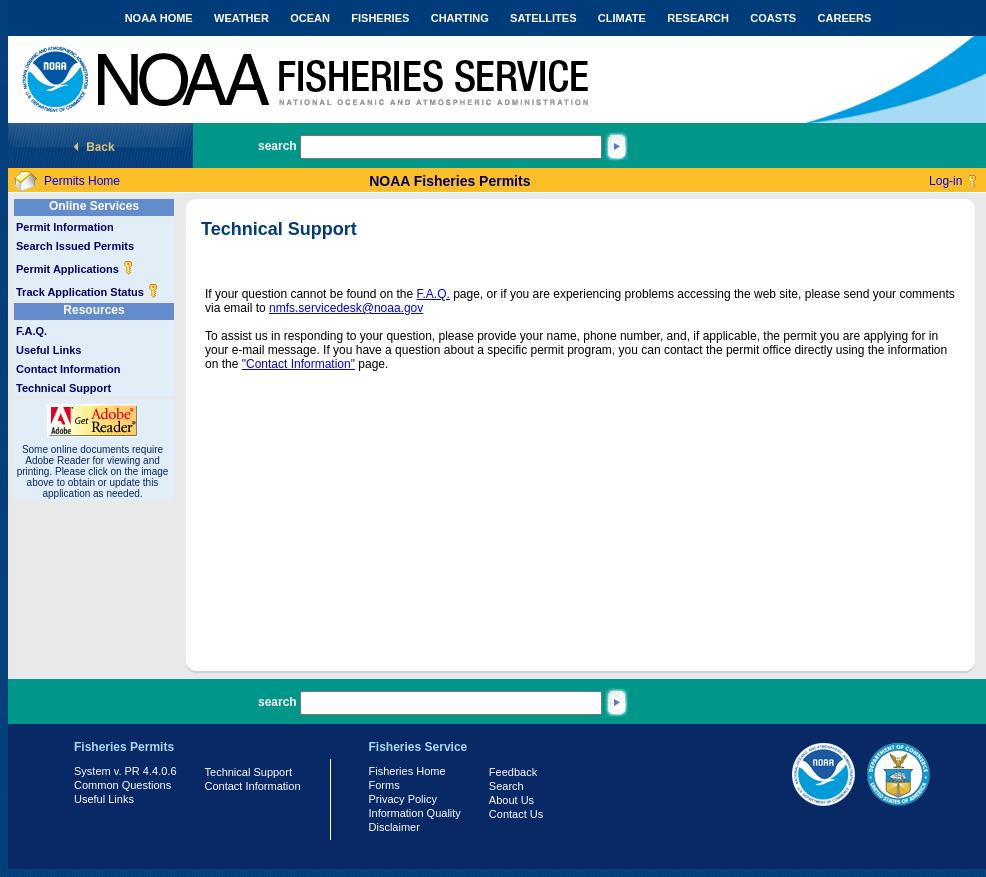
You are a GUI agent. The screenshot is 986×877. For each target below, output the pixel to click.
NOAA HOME (159, 18)
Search (506, 786)
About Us (511, 800)
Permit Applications (75, 269)
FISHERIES (380, 18)
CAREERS (845, 18)
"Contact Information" (298, 364)
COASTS (773, 18)
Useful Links (48, 350)
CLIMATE (622, 18)
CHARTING (460, 18)
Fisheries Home (407, 771)
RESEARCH (698, 18)
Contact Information (68, 369)
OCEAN (310, 18)
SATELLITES (543, 18)
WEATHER (241, 18)
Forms (384, 785)
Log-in (945, 181)
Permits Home (82, 181)
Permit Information (65, 227)
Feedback (513, 772)
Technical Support (63, 388)
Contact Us (516, 814)
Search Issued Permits (75, 246)
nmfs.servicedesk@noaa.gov (346, 308)
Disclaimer (394, 827)
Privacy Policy (403, 799)
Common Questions (122, 785)
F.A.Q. (31, 331)
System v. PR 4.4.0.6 (125, 771)
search (277, 146)
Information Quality (415, 813)
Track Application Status (87, 292)
